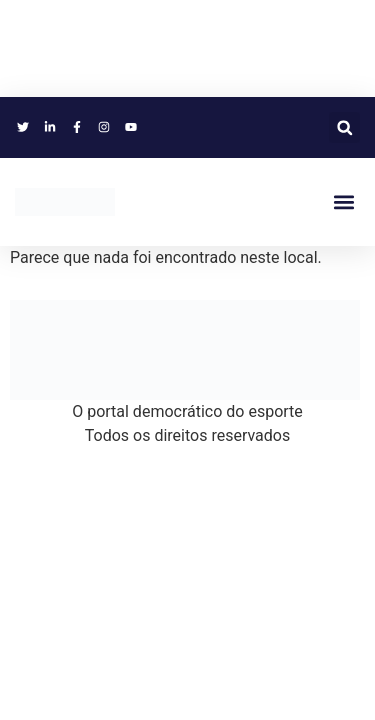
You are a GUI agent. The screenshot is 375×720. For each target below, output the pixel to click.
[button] (344, 127)
